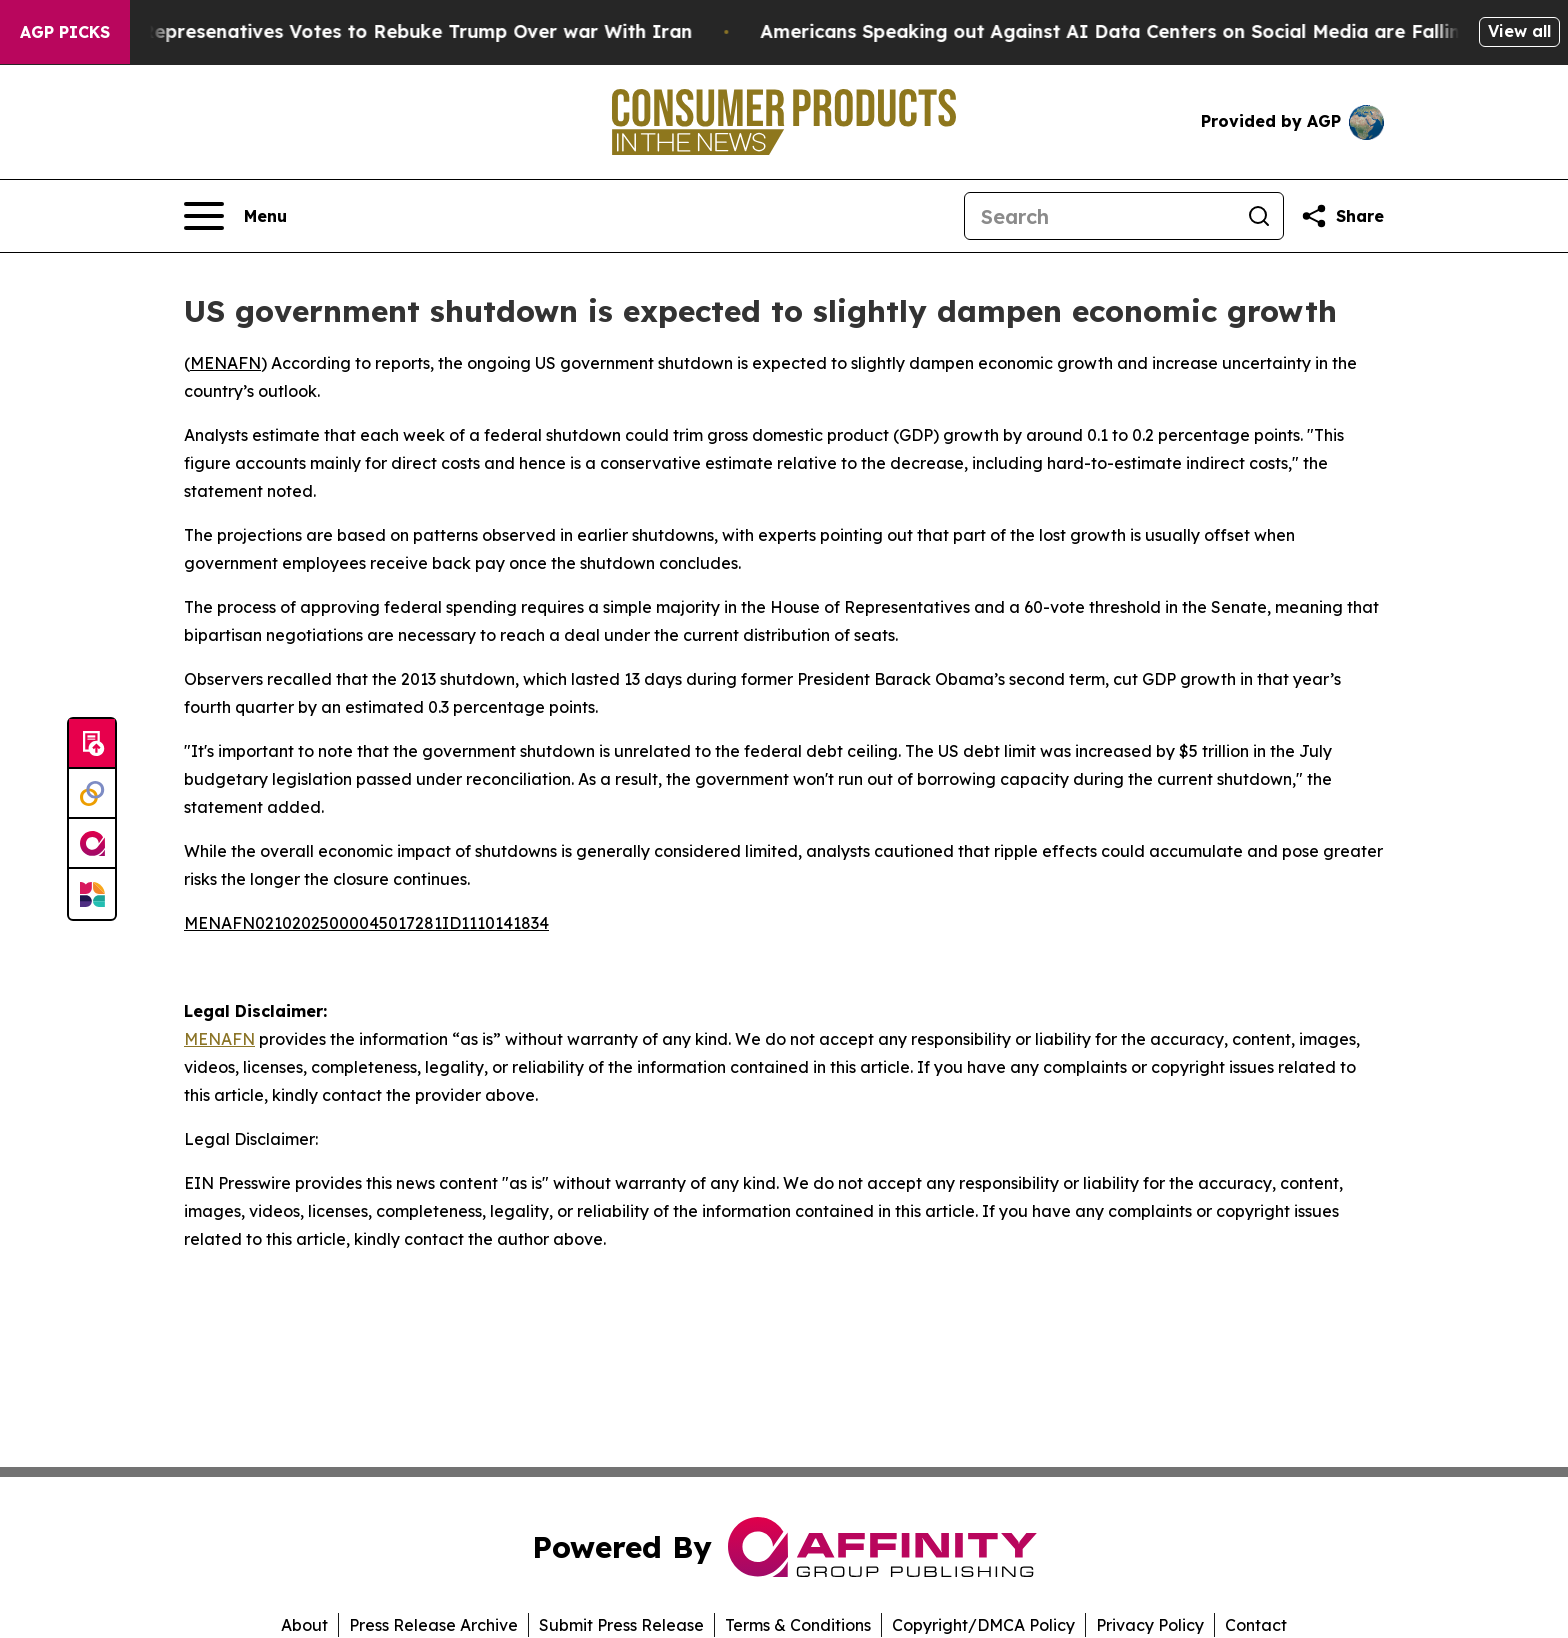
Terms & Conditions (798, 1625)
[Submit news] (92, 744)
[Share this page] (1342, 216)
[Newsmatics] (92, 894)
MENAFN (225, 363)
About (304, 1625)
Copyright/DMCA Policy (983, 1625)
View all (1519, 31)
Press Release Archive (433, 1625)
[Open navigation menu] (235, 216)
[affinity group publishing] (92, 844)
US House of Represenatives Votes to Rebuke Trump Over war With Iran (373, 31)
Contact (1256, 1625)
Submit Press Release (621, 1625)
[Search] (1100, 216)
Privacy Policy (1150, 1625)
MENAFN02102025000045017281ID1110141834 (366, 923)
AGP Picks (65, 32)
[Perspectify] (92, 794)
